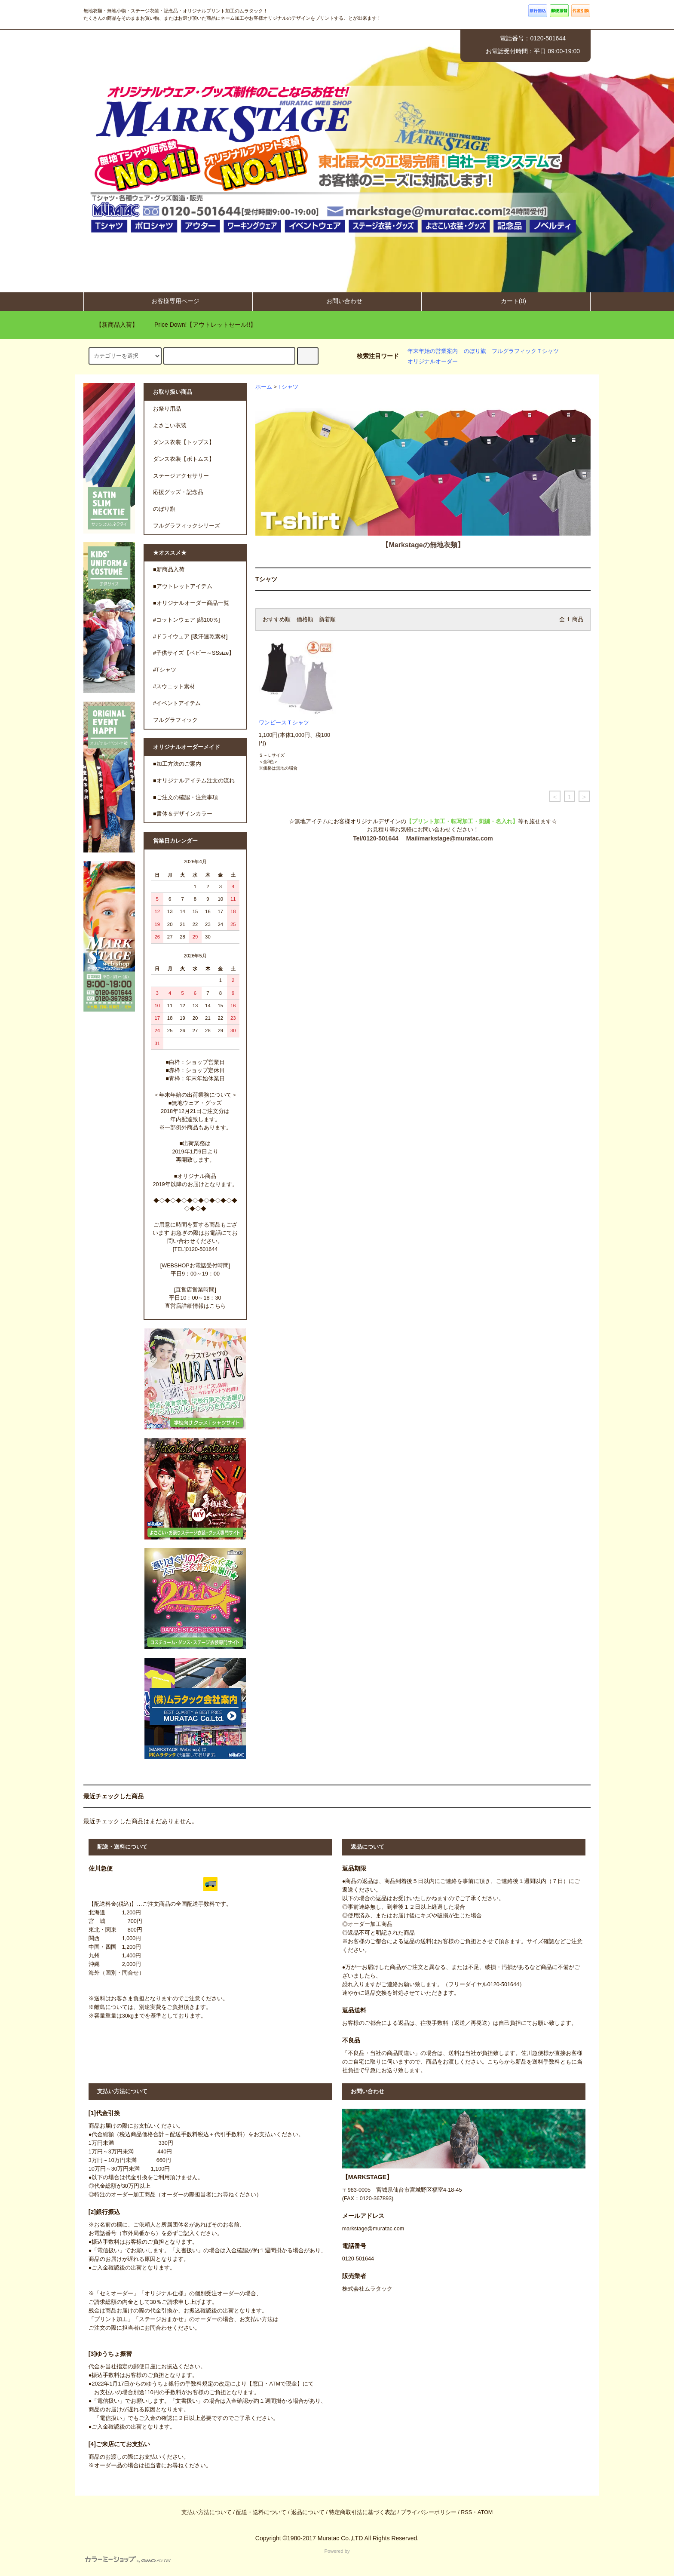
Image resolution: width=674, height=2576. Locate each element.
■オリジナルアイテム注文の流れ (194, 781)
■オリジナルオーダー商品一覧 (191, 603)
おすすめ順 (277, 619)
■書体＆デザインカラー (182, 814)
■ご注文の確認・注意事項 (185, 797)
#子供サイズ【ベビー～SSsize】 (193, 653)
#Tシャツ (164, 670)
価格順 (305, 619)
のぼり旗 (475, 351)
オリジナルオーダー (432, 362)
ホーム (263, 387)
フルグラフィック (175, 720)
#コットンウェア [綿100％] (186, 620)
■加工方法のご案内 (177, 764)
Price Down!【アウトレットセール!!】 (200, 324)
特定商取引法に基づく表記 (362, 2512)
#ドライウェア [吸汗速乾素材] (190, 637)
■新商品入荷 (168, 570)
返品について (308, 2512)
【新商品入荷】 (112, 324)
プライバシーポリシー (428, 2512)
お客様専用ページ (168, 301)
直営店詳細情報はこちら (195, 1306)
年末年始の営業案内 (432, 351)
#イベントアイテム (177, 703)
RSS (466, 2512)
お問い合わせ (337, 301)
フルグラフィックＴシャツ (525, 351)
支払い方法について (206, 2512)
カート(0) (506, 301)
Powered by (217, 2555)
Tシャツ (288, 387)
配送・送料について (261, 2512)
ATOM (485, 2512)
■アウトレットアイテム (182, 586)
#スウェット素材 (174, 687)
